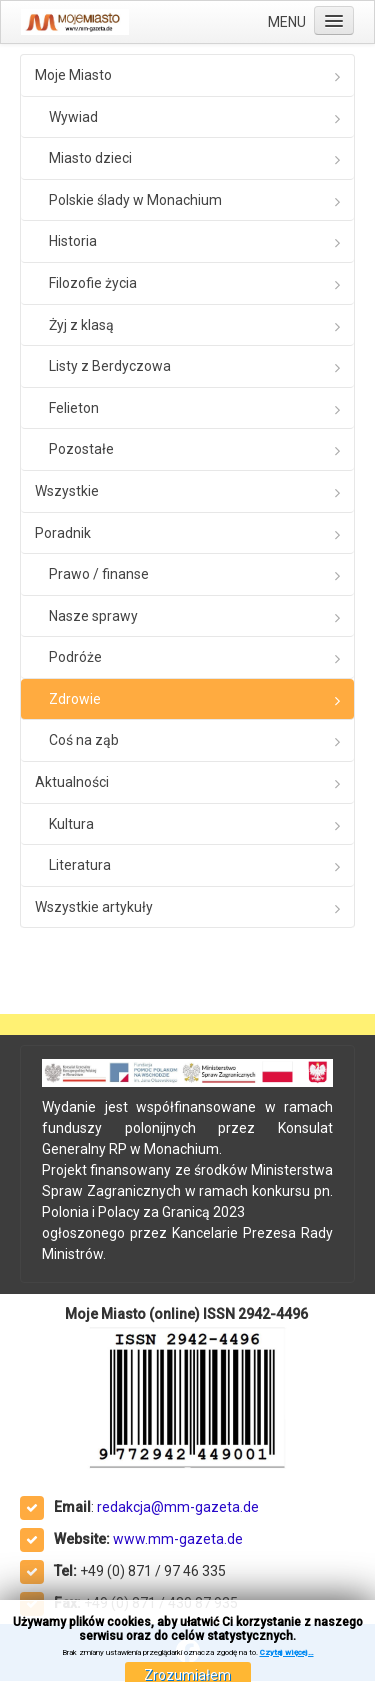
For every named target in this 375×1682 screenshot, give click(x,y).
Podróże (75, 657)
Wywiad (73, 117)
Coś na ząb (84, 740)
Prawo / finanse (99, 574)
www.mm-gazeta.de (178, 1539)
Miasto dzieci (90, 158)
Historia (73, 241)
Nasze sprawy (93, 616)
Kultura (71, 824)
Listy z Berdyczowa (110, 366)
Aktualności (72, 782)
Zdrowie (75, 699)
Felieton (74, 408)
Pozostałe (81, 449)
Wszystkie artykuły (94, 907)
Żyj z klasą (81, 325)
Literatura (80, 865)
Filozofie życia (93, 283)
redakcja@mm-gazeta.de (178, 1507)
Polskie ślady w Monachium (135, 200)
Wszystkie (67, 491)
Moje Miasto (73, 75)
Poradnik (63, 533)
